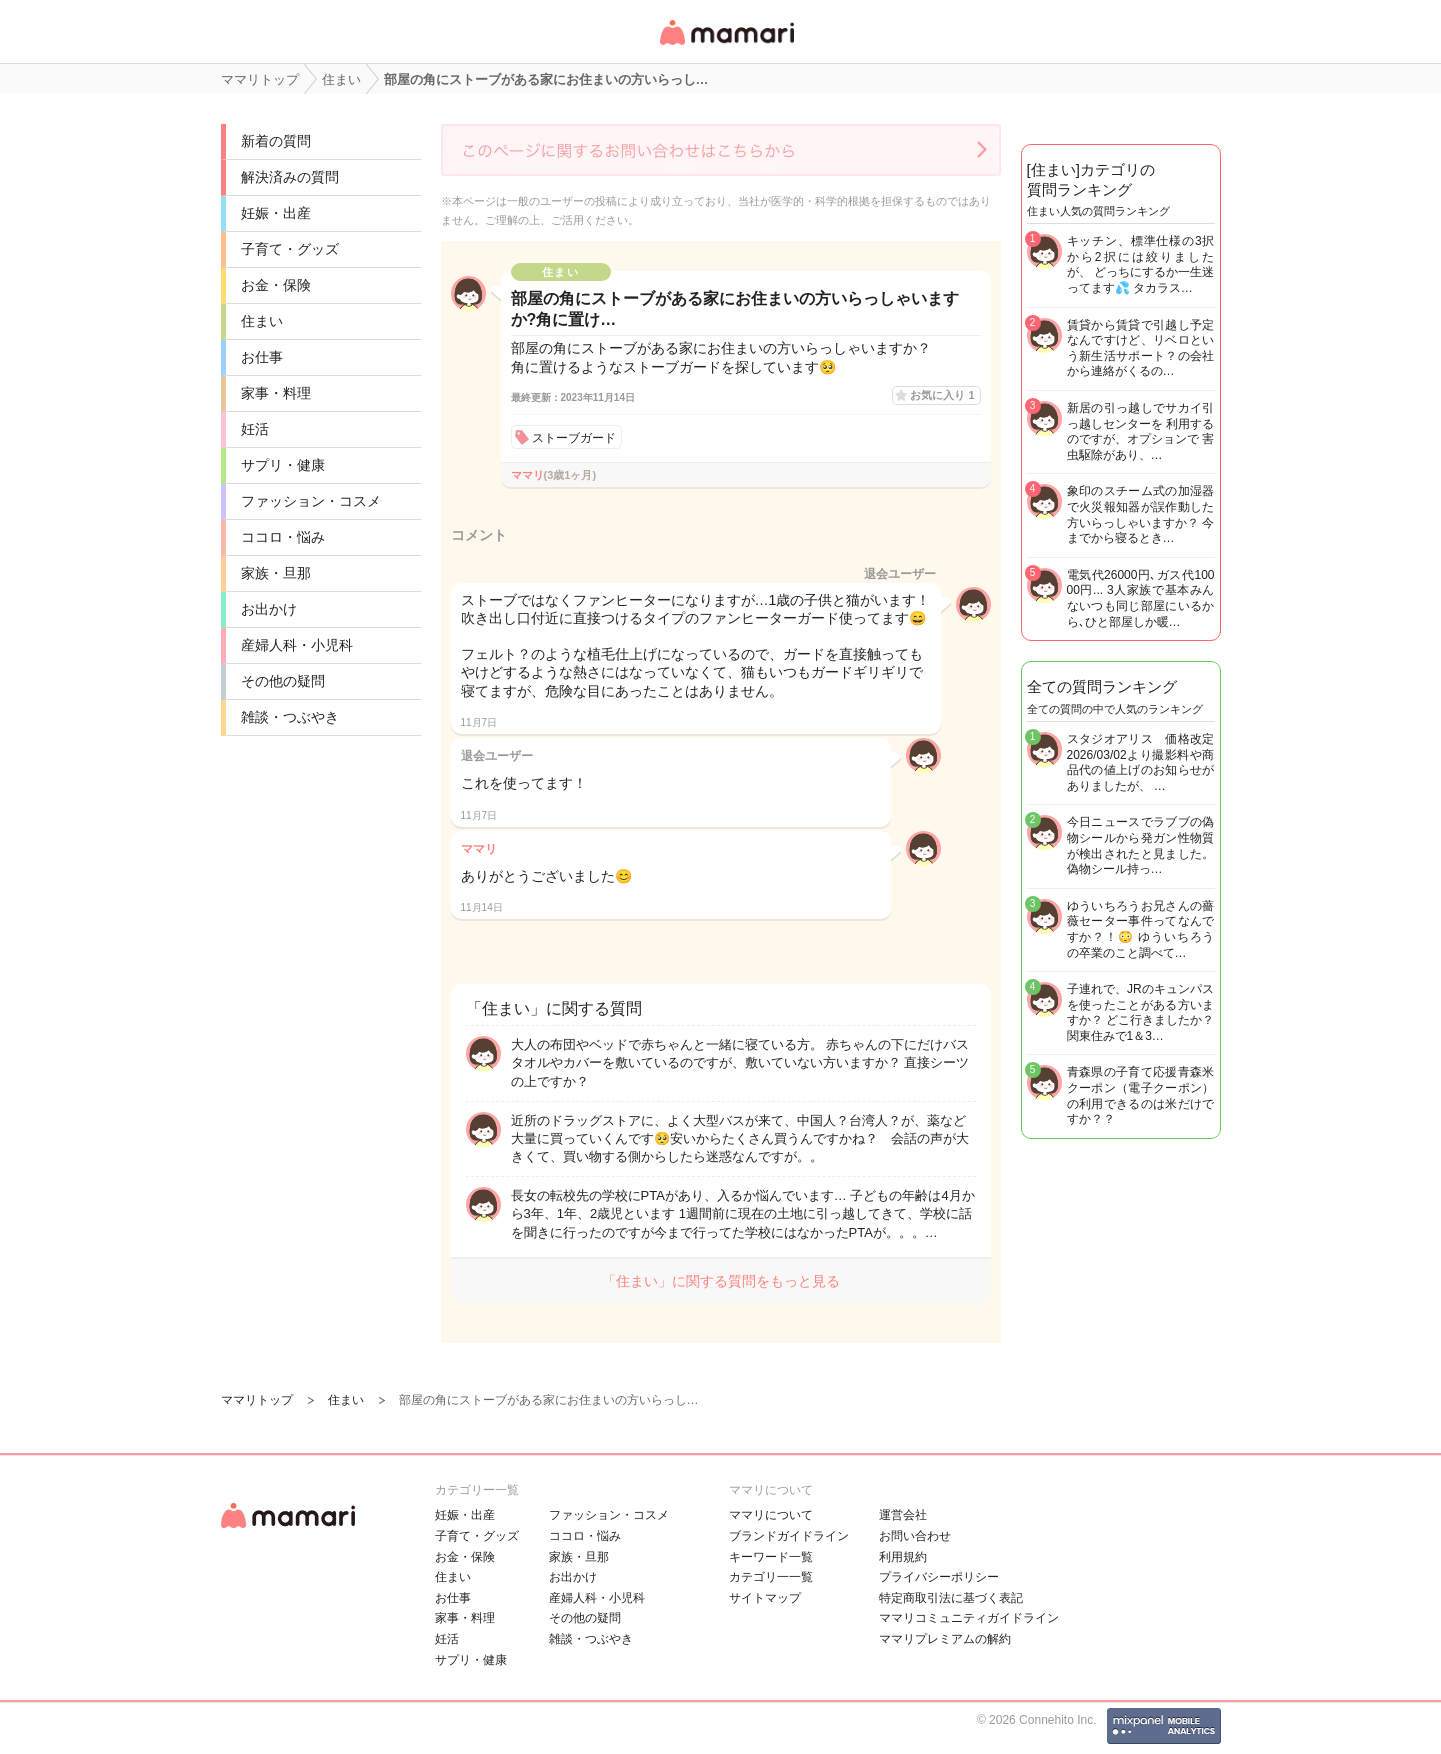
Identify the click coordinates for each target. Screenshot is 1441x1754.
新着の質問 (276, 141)
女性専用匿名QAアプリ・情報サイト (726, 46)
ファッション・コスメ (311, 501)
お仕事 (262, 357)
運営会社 (903, 1515)
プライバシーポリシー (939, 1577)
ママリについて (771, 1515)
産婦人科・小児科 (297, 645)
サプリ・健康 (283, 465)
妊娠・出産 (276, 213)
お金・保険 (276, 285)
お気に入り (942, 395)
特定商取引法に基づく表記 (951, 1598)
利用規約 (903, 1557)
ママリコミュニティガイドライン (969, 1618)
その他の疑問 (283, 681)
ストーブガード (574, 438)
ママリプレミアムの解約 (945, 1639)
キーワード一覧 (771, 1557)
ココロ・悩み (283, 537)
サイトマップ (765, 1598)
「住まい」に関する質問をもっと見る (721, 1281)
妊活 (255, 429)
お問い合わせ (915, 1536)
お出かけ (269, 609)
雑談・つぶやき (290, 717)
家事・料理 (276, 393)
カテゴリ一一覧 (771, 1577)
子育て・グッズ (290, 249)
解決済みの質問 (290, 177)
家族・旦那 (276, 573)
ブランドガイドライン (789, 1536)
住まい (262, 321)
